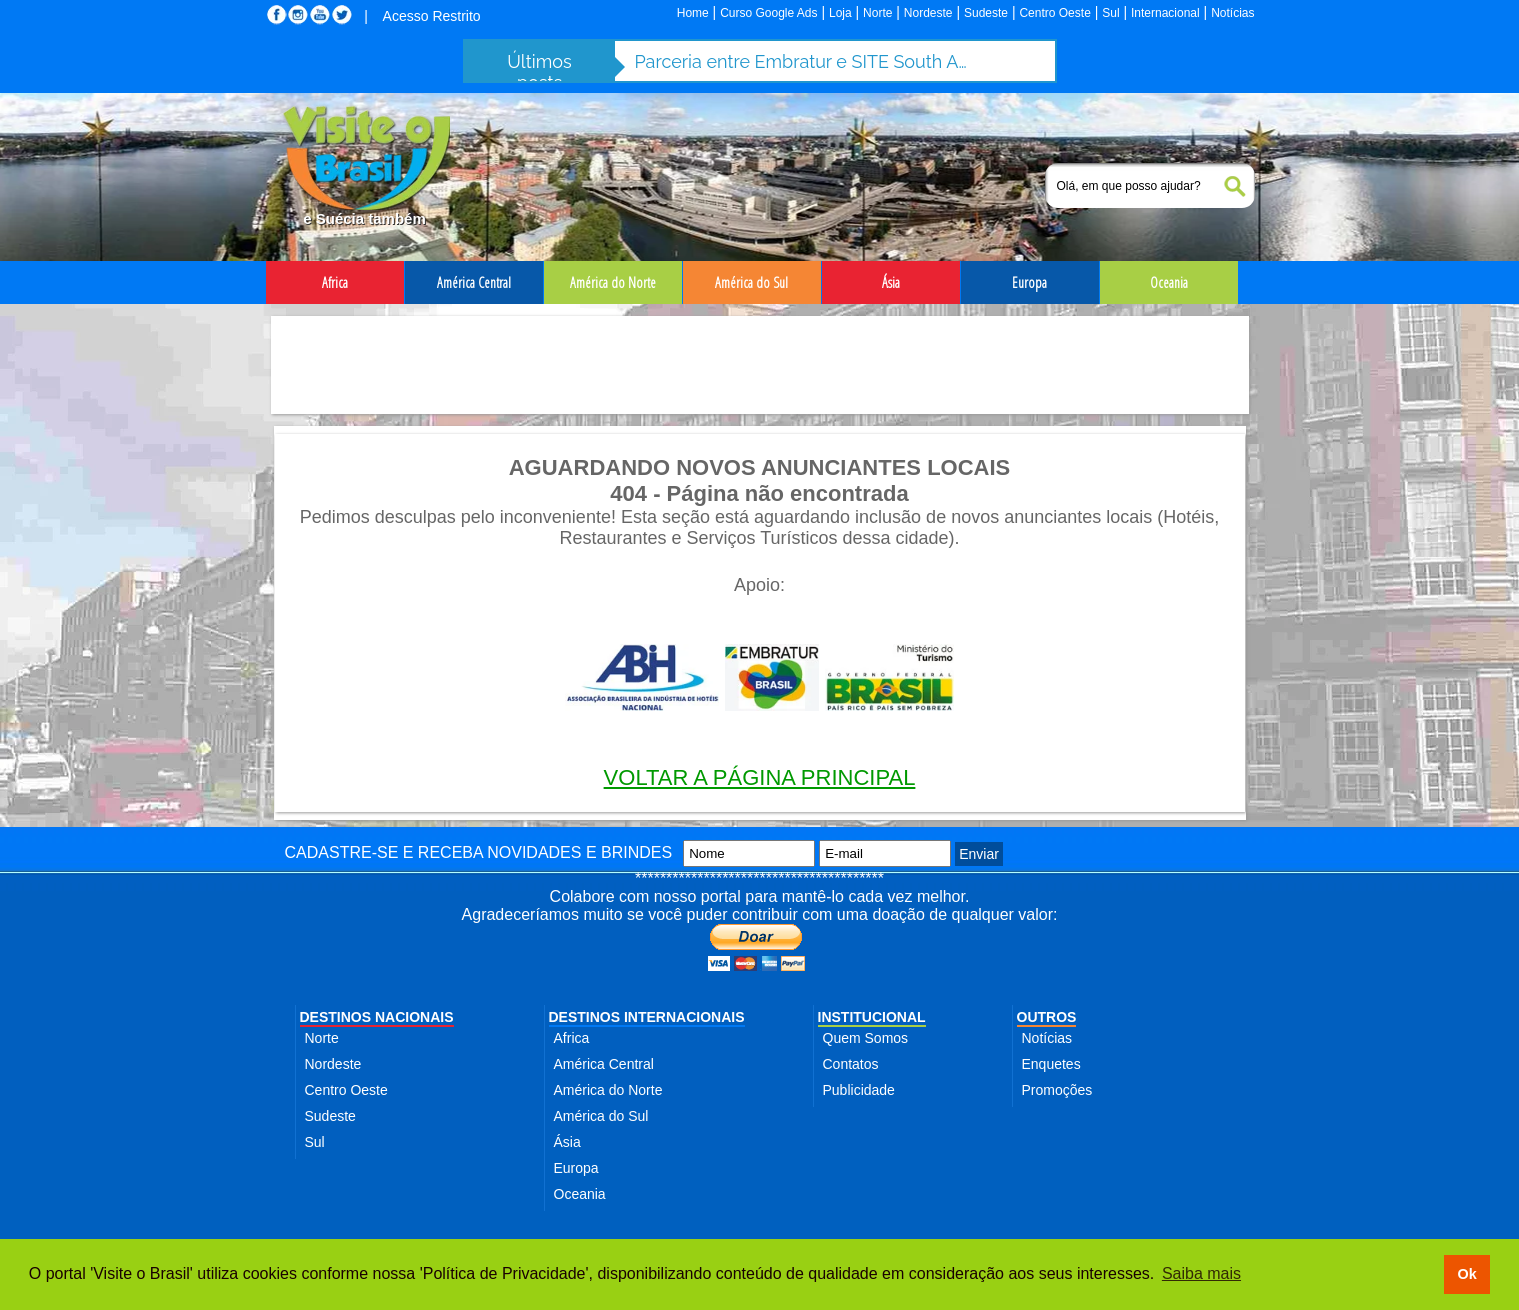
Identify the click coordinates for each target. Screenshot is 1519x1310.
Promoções (1057, 1090)
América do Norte (608, 1090)
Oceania (580, 1194)
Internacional (1165, 13)
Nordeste (928, 13)
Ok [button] (1466, 1274)
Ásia (567, 1142)
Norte (877, 13)
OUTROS (1047, 1017)
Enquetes (1051, 1064)
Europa (576, 1168)
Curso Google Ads (768, 13)
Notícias (1232, 13)
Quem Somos (866, 1038)
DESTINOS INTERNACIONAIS (647, 1017)
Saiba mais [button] (1201, 1273)
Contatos (851, 1064)
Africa (572, 1038)
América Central (604, 1064)
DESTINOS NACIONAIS (377, 1017)
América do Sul (601, 1116)
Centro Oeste (1054, 13)
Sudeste (986, 13)
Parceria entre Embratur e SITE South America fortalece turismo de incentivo (805, 61)
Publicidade (859, 1090)
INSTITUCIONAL (872, 1017)
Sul (1110, 13)
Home (693, 13)
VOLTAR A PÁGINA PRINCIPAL (760, 777)
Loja (840, 13)
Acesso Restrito (432, 16)
